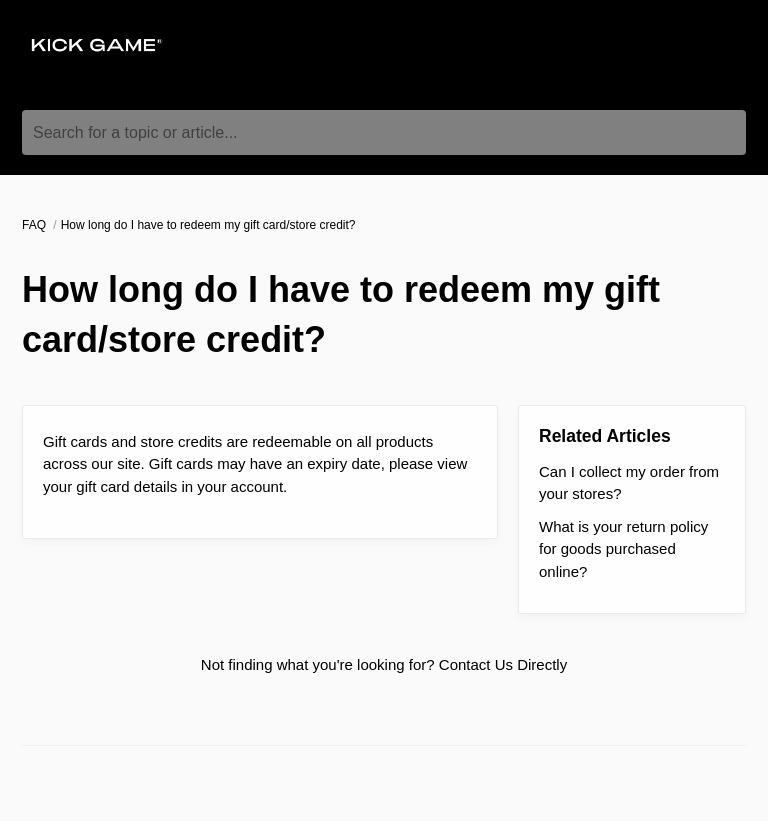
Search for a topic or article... (135, 132)
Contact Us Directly (503, 664)
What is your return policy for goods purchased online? (623, 549)
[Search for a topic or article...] (384, 132)
